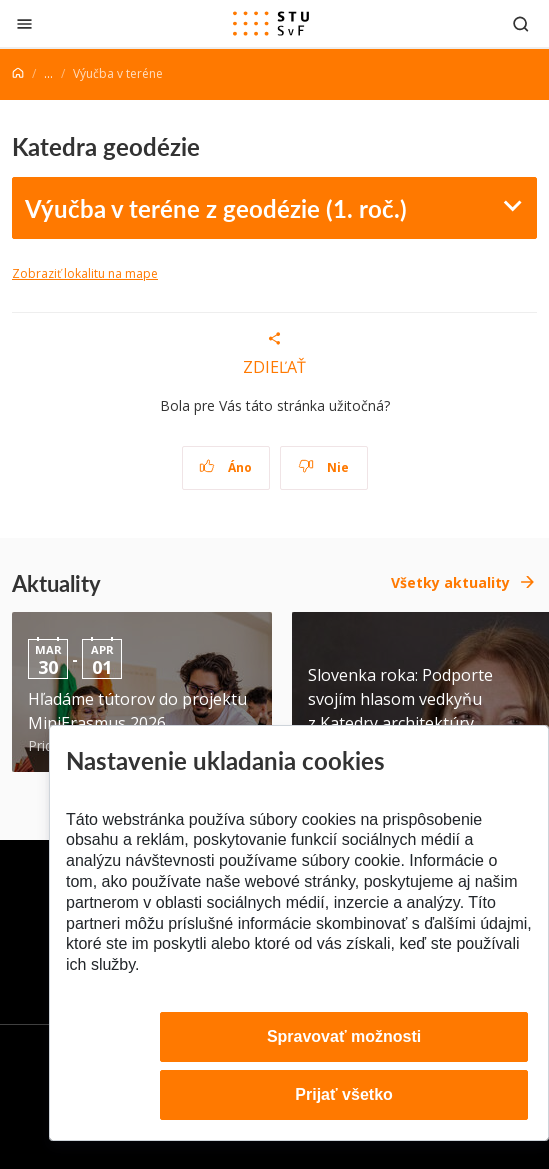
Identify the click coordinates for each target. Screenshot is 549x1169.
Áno (225, 467)
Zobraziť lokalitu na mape (85, 273)
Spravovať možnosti (344, 1036)
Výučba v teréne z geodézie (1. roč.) (216, 208)
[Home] (18, 73)
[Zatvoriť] (24, 23)
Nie (323, 467)
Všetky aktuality (450, 582)
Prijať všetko (344, 1094)
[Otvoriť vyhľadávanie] (521, 23)
